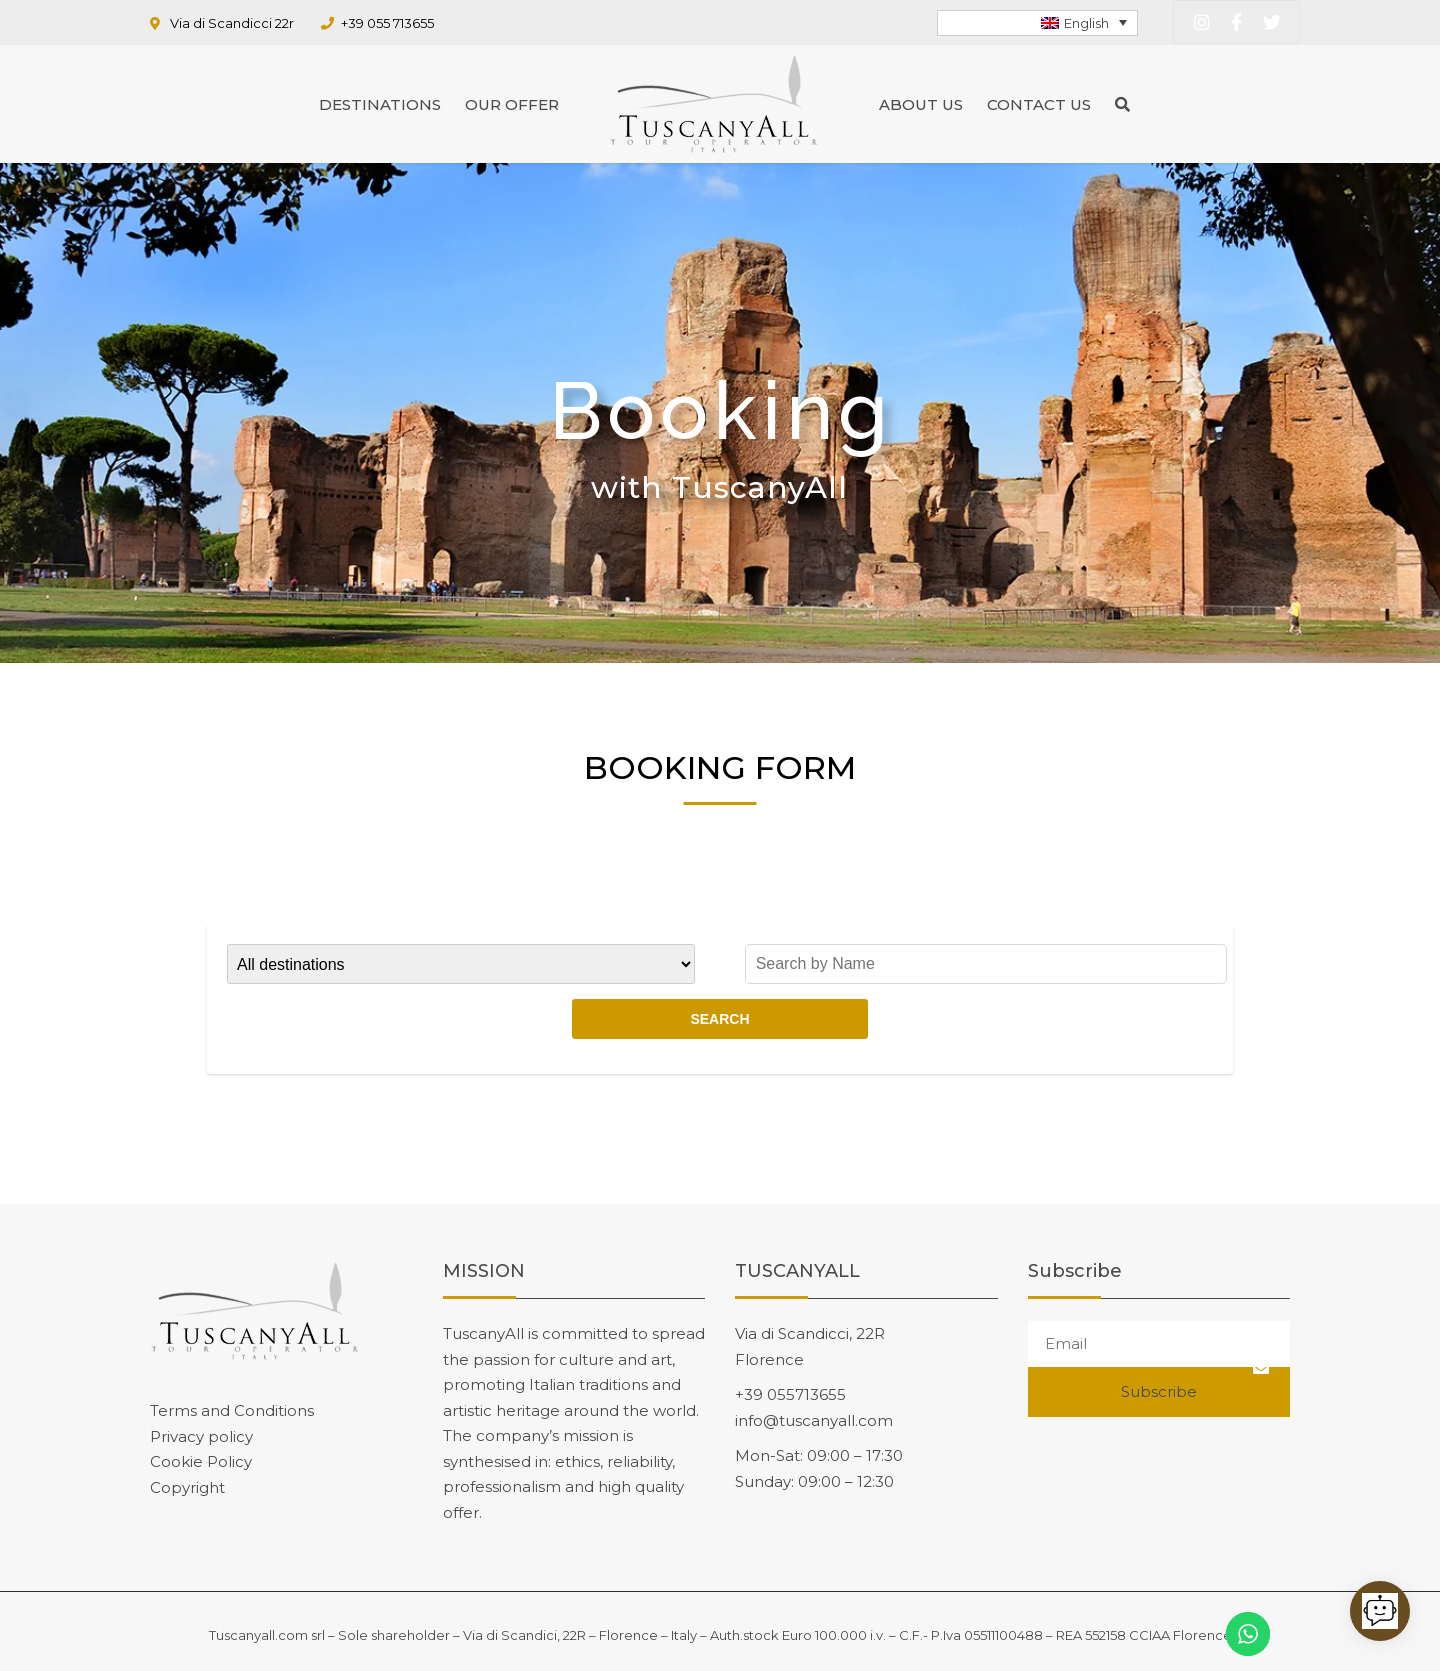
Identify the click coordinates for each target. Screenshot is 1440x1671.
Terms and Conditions (232, 1410)
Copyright (187, 1487)
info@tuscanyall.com (814, 1420)
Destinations (380, 104)
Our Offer (512, 104)
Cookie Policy (201, 1461)
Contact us (1039, 104)
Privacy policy (201, 1436)
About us (921, 104)
